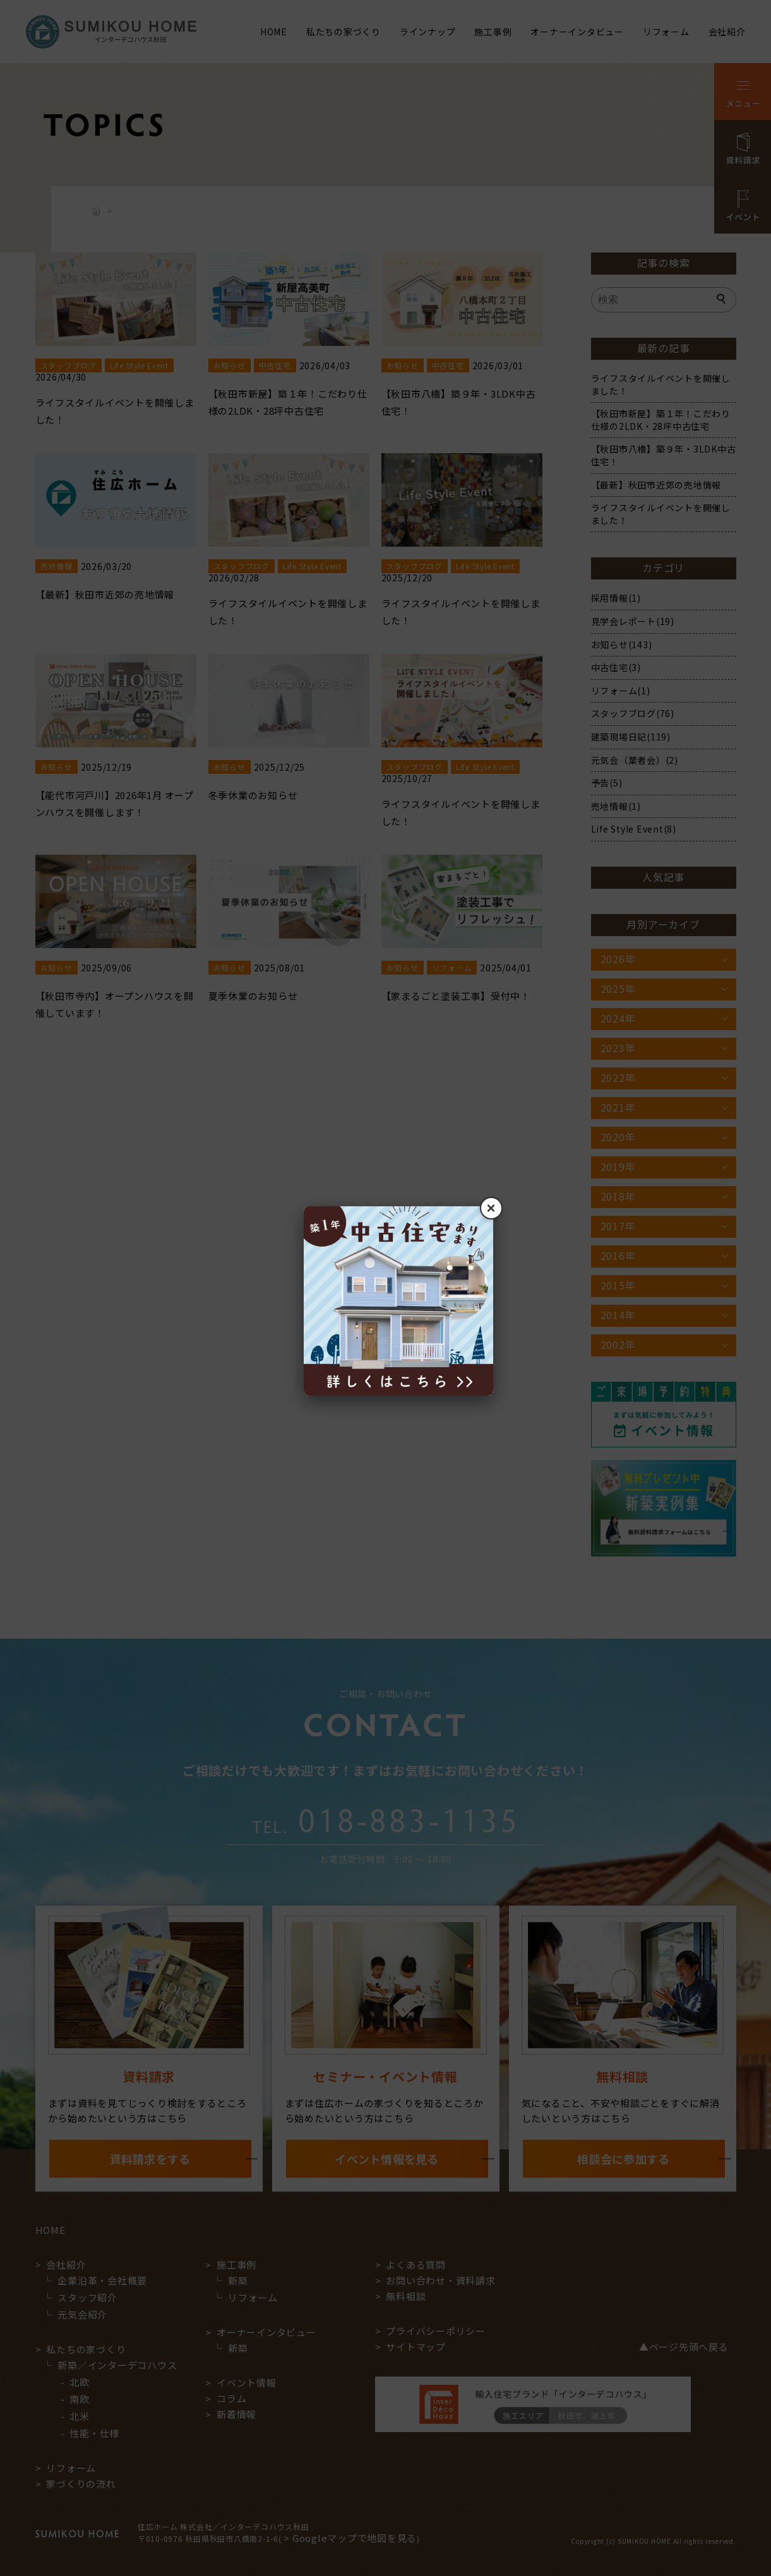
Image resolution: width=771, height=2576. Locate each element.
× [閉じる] (490, 1207)
